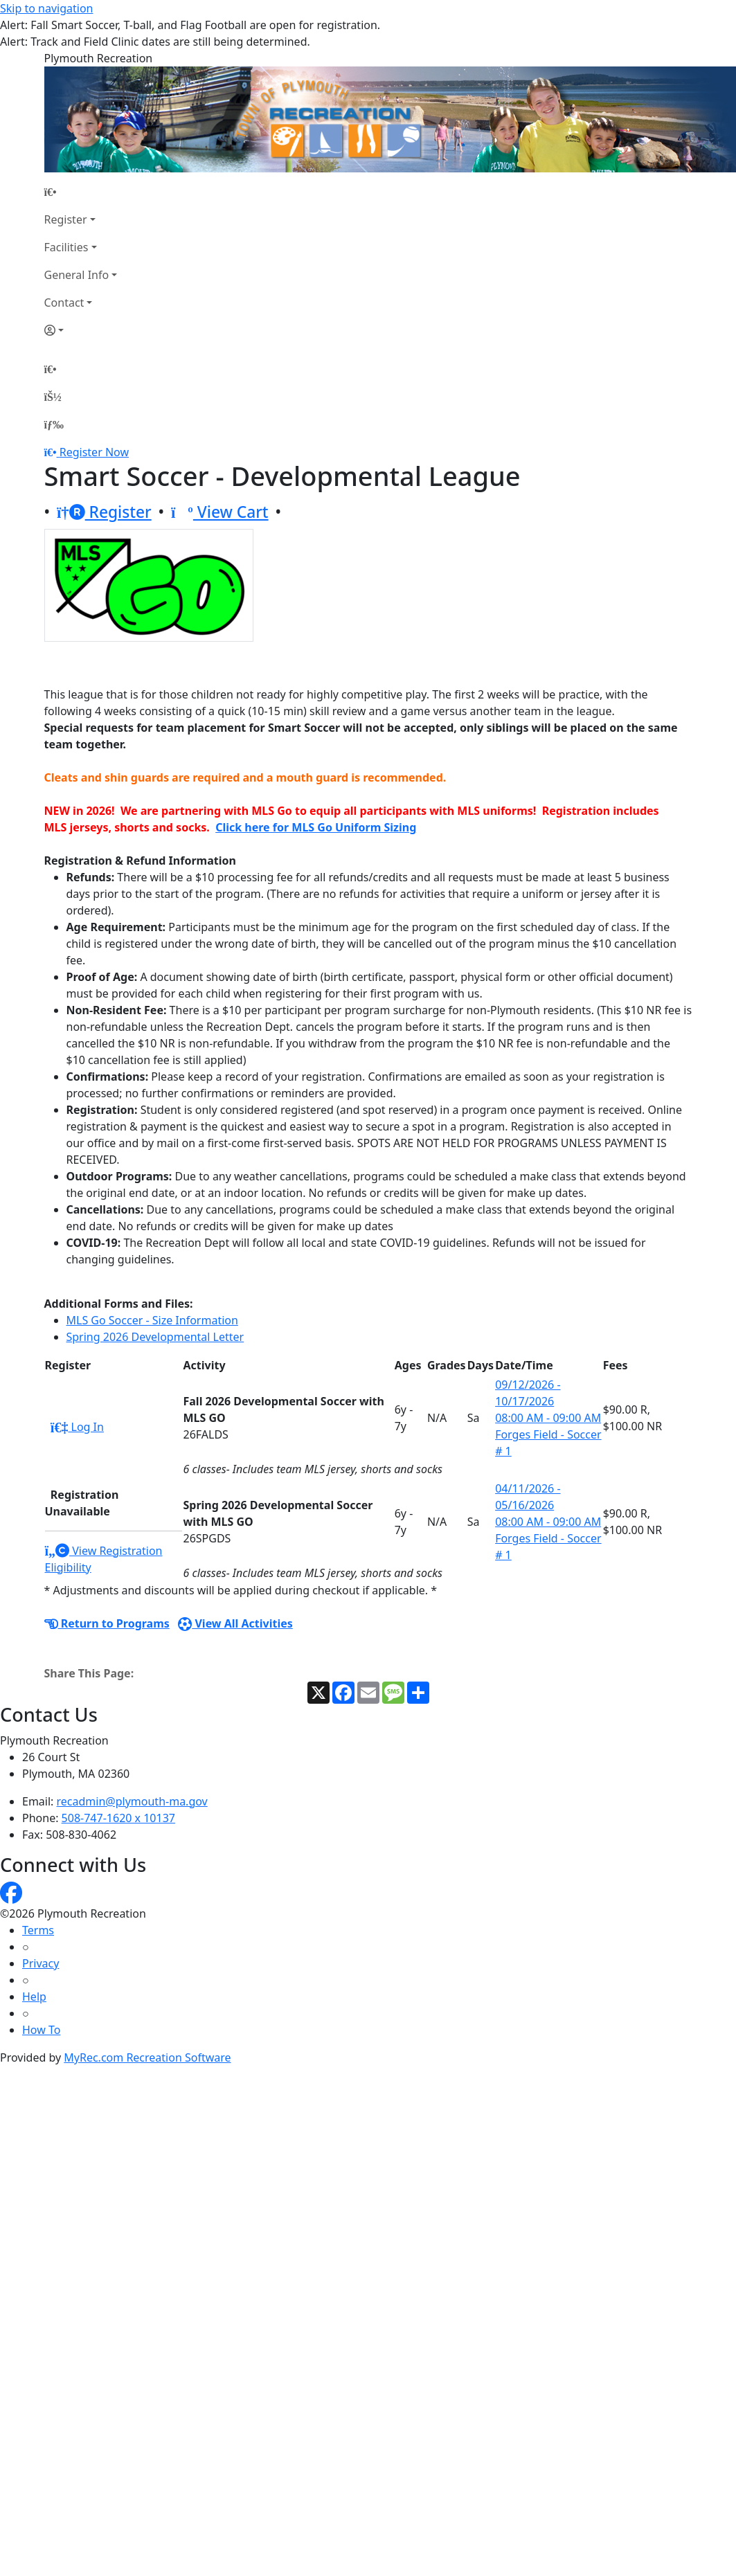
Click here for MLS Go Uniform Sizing (315, 827)
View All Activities (235, 1623)
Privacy (40, 1963)
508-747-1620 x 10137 (118, 1818)
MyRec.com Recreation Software (147, 2057)
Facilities (66, 247)
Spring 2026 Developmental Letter (155, 1336)
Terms (38, 1930)
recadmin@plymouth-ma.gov (132, 1801)
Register (65, 219)
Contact (64, 302)
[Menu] (54, 424)
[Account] (81, 330)
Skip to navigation (46, 8)
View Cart (220, 512)
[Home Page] (81, 192)
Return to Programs (107, 1623)
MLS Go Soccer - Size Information (152, 1320)
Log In (77, 1426)
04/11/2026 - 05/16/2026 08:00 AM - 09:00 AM (548, 1505)
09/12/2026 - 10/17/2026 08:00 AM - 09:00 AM (548, 1401)
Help (34, 1996)
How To (41, 2029)
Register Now (94, 452)
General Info (76, 274)
